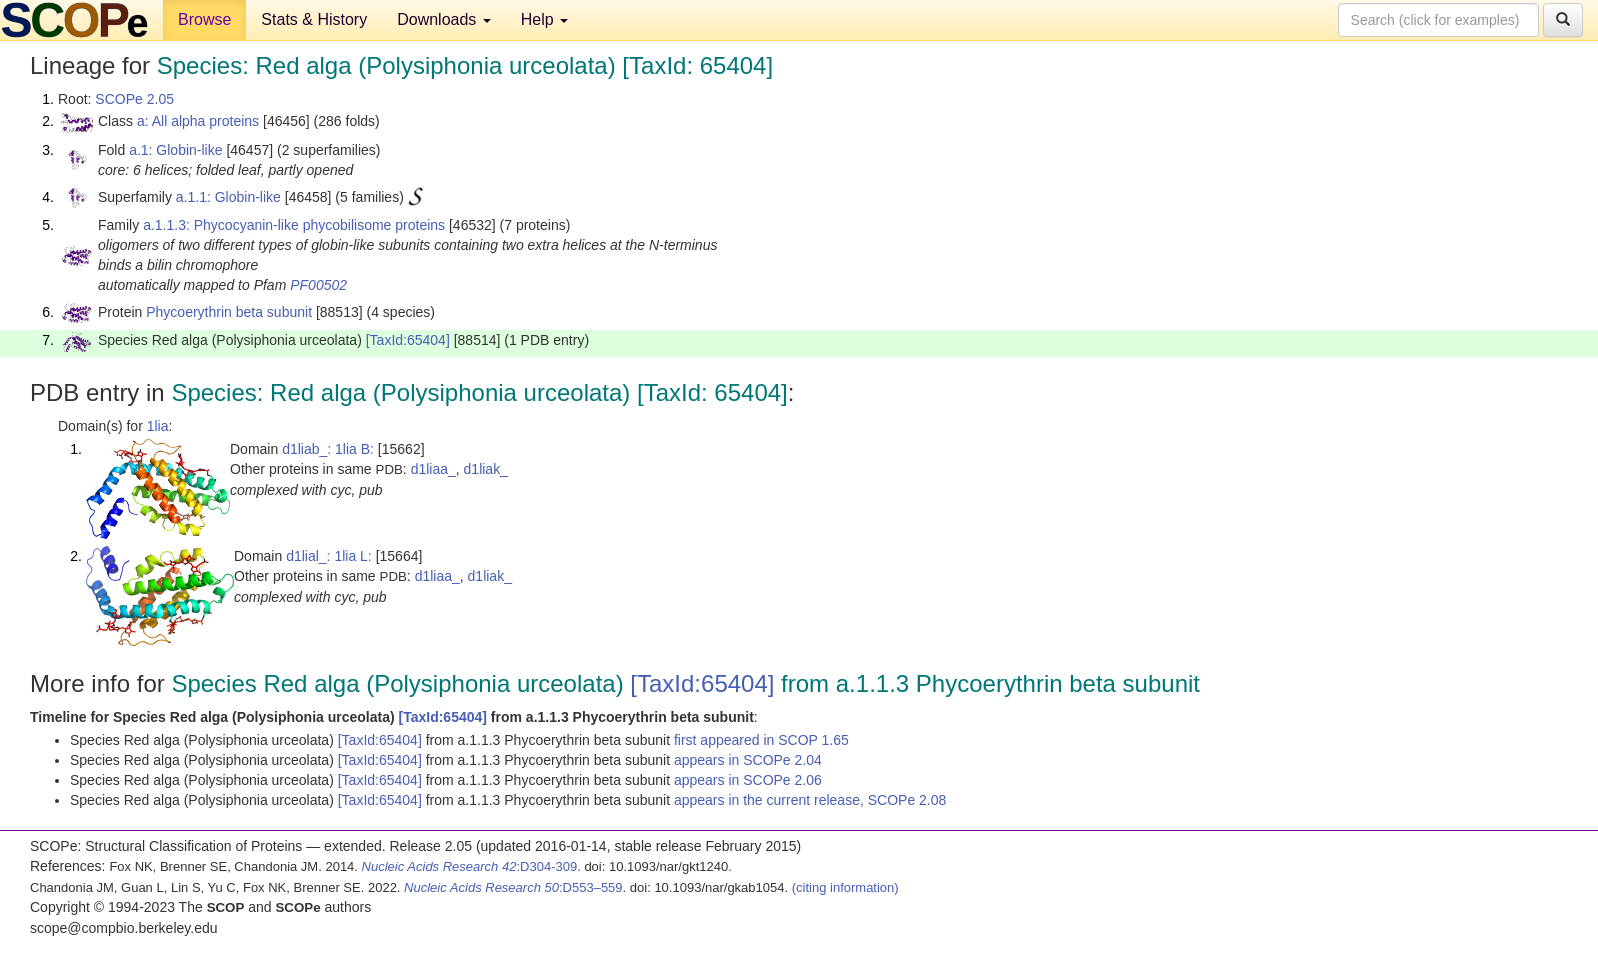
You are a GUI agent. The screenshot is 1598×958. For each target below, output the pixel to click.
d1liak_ (486, 469)
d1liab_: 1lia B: (328, 449)
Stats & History (314, 19)
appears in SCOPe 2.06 (748, 780)
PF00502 (318, 285)
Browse (204, 19)
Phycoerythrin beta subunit (229, 312)
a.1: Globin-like (175, 150)
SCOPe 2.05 (134, 99)
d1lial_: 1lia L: (329, 556)
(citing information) (845, 887)
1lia (158, 426)
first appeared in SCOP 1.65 (761, 740)
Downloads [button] (444, 19)
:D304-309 (470, 866)
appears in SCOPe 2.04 (748, 760)
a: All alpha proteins (198, 121)
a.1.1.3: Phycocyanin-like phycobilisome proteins (294, 225)
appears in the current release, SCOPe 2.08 (810, 800)
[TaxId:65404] (408, 340)
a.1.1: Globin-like (228, 197)
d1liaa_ (433, 469)
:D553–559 (513, 887)
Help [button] (544, 19)
